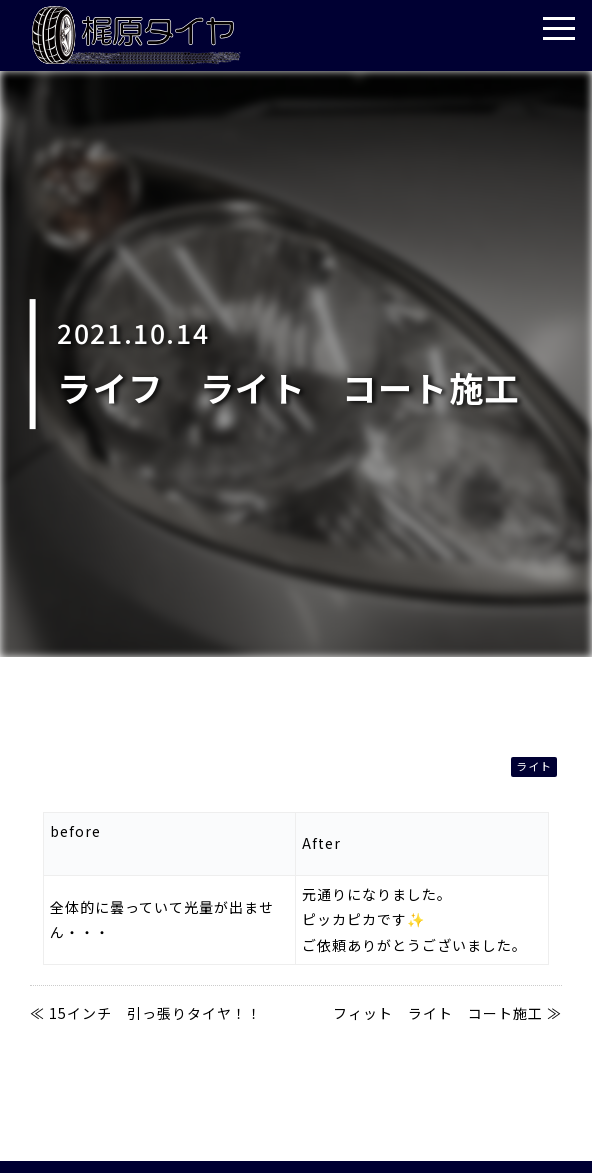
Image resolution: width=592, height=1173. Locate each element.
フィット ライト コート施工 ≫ (447, 1013)
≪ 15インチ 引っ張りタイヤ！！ (146, 1013)
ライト (534, 766)
